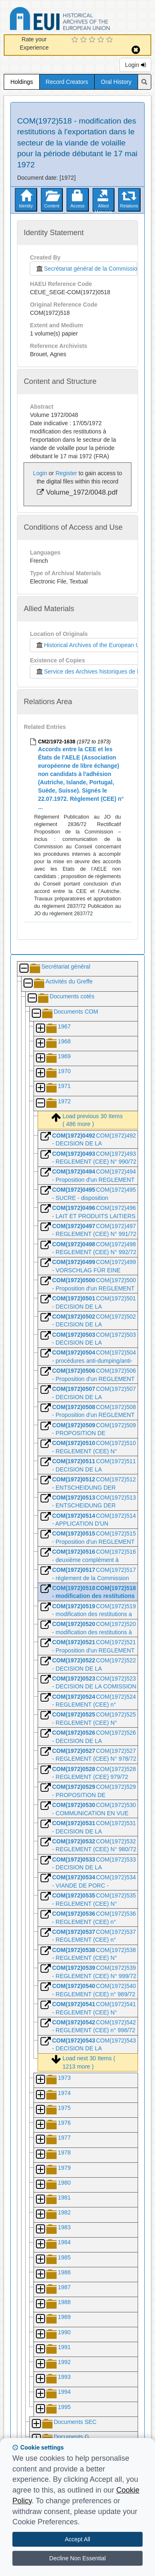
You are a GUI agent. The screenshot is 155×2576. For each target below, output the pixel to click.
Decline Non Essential (77, 2558)
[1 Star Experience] (76, 40)
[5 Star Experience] (110, 40)
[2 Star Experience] (84, 40)
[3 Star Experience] (93, 40)
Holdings (21, 82)
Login (135, 65)
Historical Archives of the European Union (91, 645)
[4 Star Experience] (102, 40)
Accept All (77, 2539)
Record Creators (67, 82)
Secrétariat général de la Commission (86, 268)
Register (66, 473)
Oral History (116, 82)
